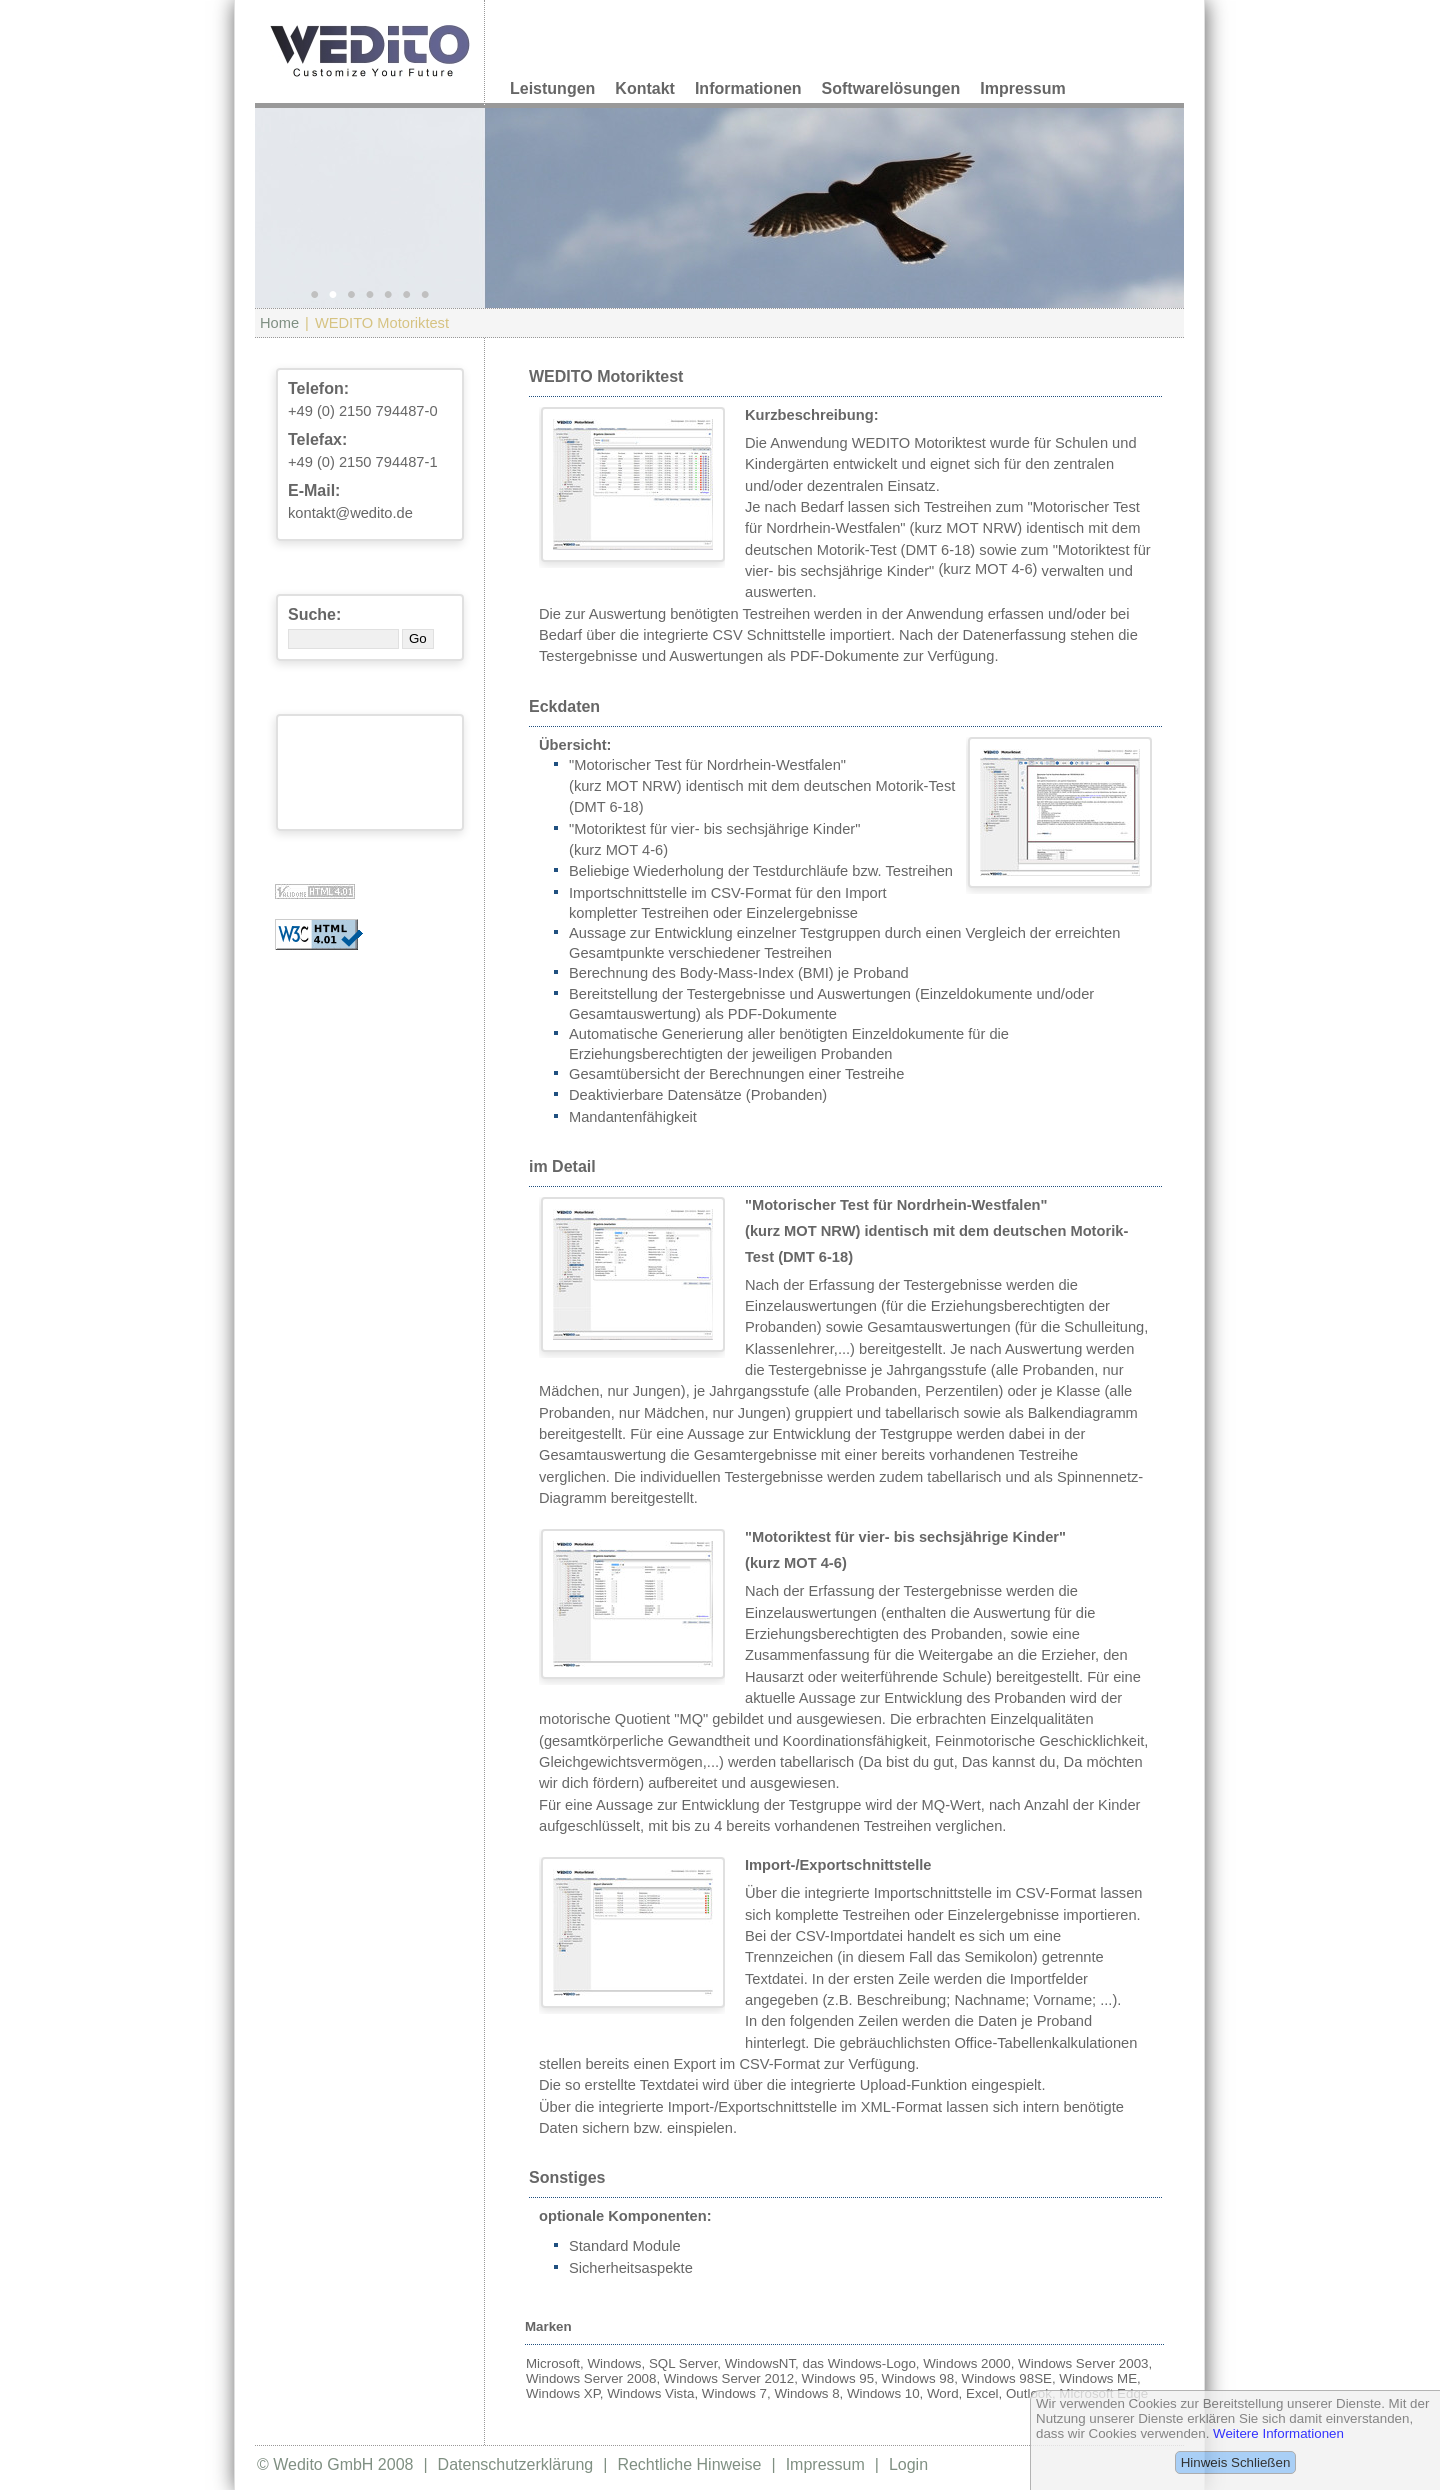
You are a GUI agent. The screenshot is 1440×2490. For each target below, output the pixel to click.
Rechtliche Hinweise (689, 2464)
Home (279, 323)
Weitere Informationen (1278, 2433)
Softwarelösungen (891, 88)
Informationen (748, 88)
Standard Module (625, 2246)
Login (908, 2464)
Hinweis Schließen (1236, 2462)
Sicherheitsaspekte (631, 2268)
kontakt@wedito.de (350, 513)
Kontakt (645, 88)
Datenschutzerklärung (516, 2464)
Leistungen (552, 88)
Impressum (1022, 88)
